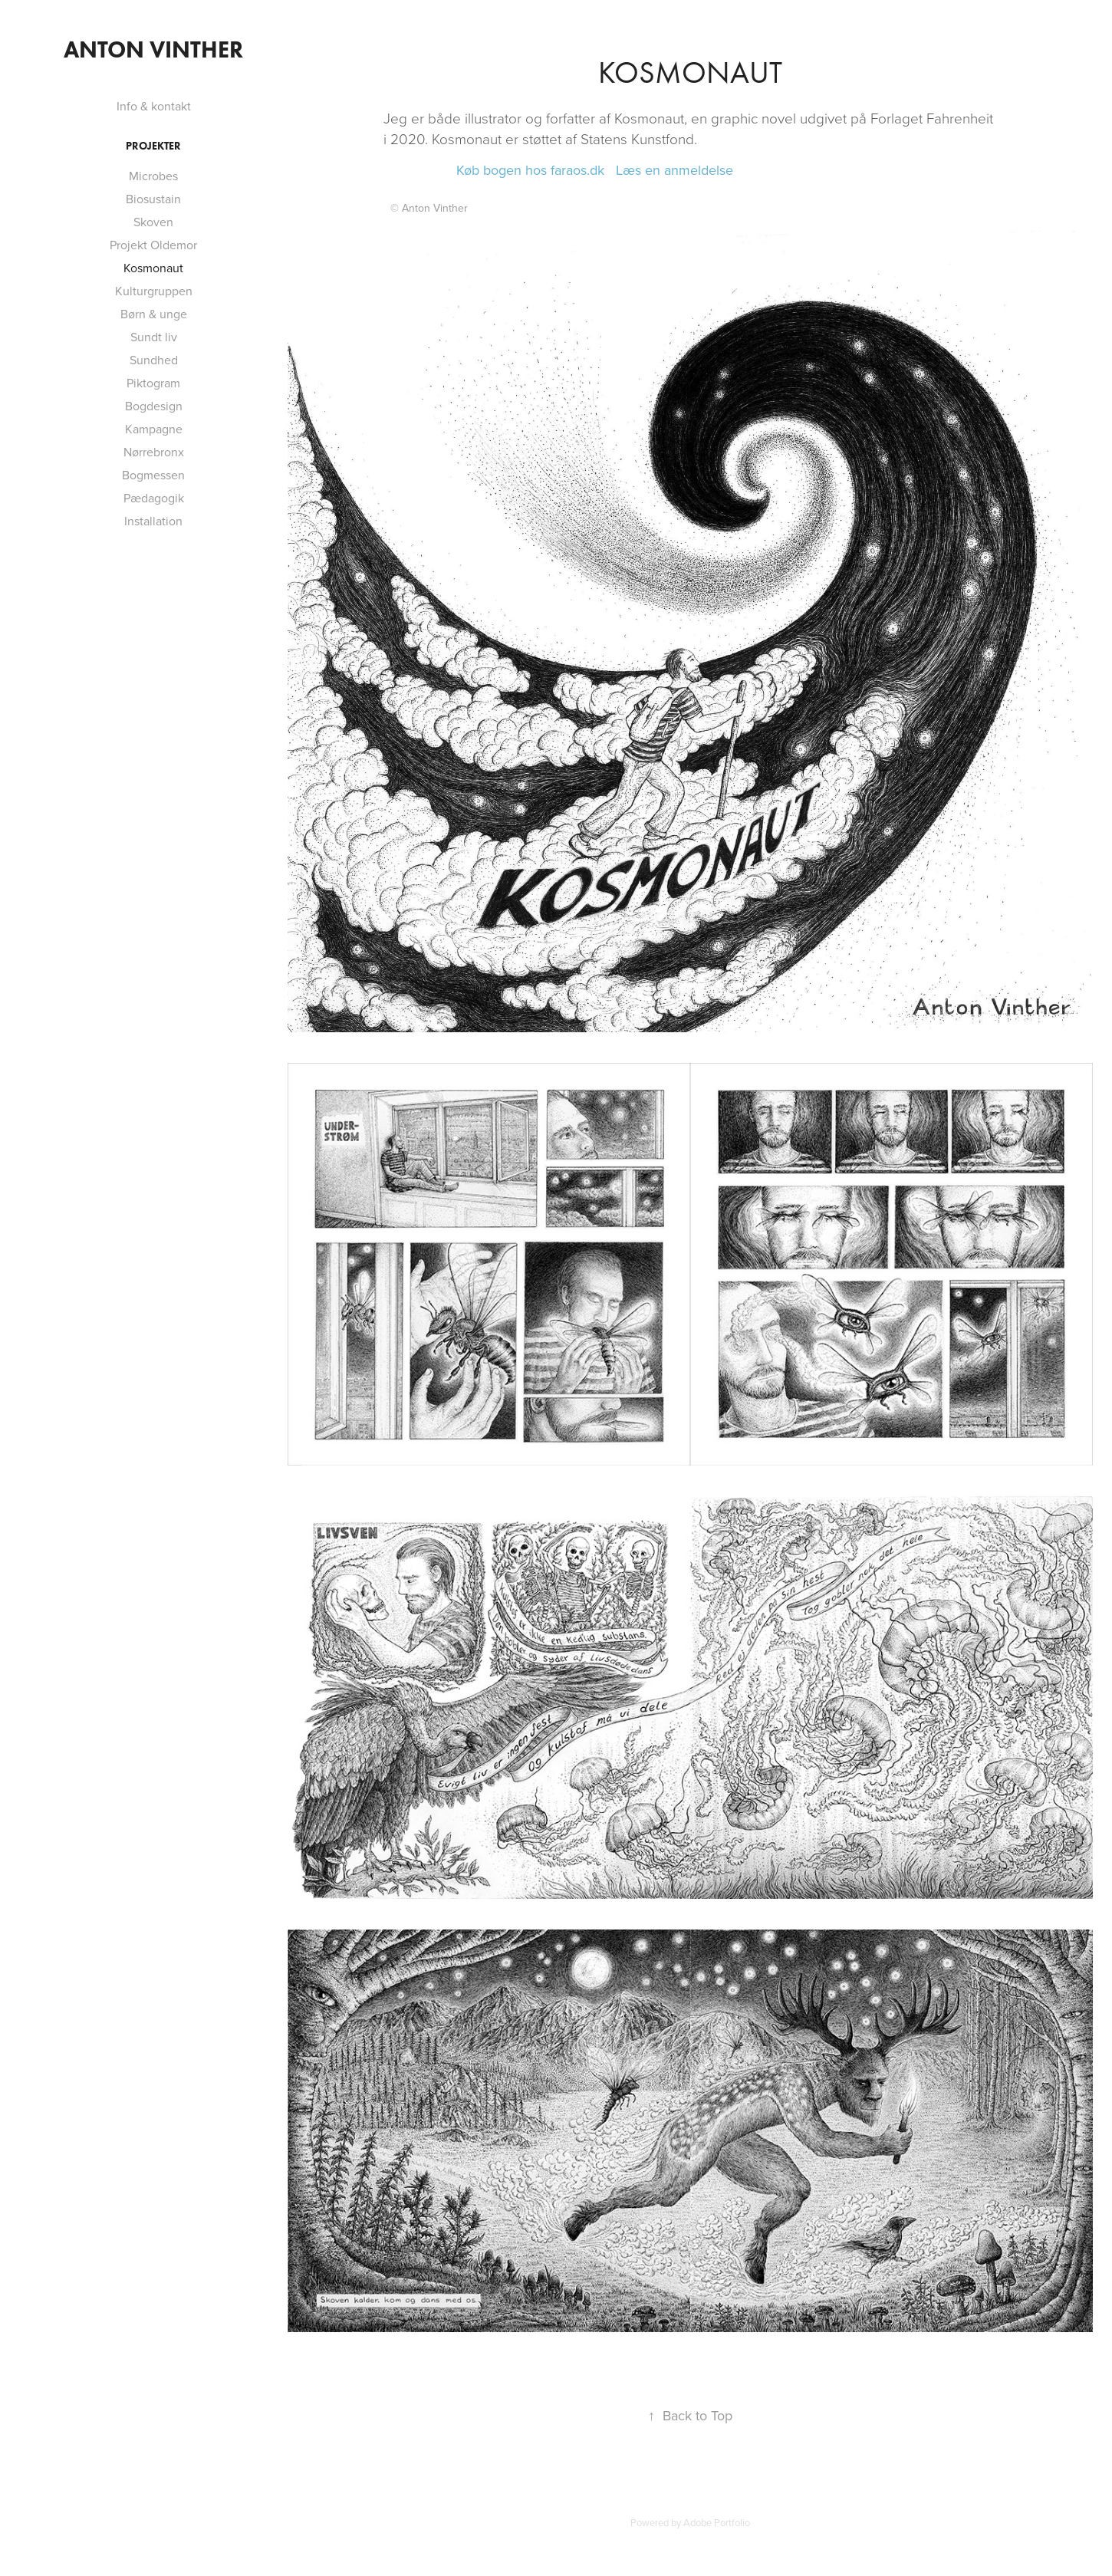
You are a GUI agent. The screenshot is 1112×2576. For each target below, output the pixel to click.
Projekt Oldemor (153, 244)
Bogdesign (154, 405)
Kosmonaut (153, 267)
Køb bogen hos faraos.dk (530, 169)
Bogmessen (153, 474)
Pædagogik (153, 497)
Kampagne (154, 428)
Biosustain (153, 198)
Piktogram (153, 382)
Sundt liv (153, 336)
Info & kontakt (154, 105)
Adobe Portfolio (716, 2522)
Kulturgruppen (153, 290)
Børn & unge (153, 313)
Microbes (153, 175)
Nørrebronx (153, 451)
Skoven (153, 221)
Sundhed (154, 359)
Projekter (153, 146)
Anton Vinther (153, 49)
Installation (153, 520)
